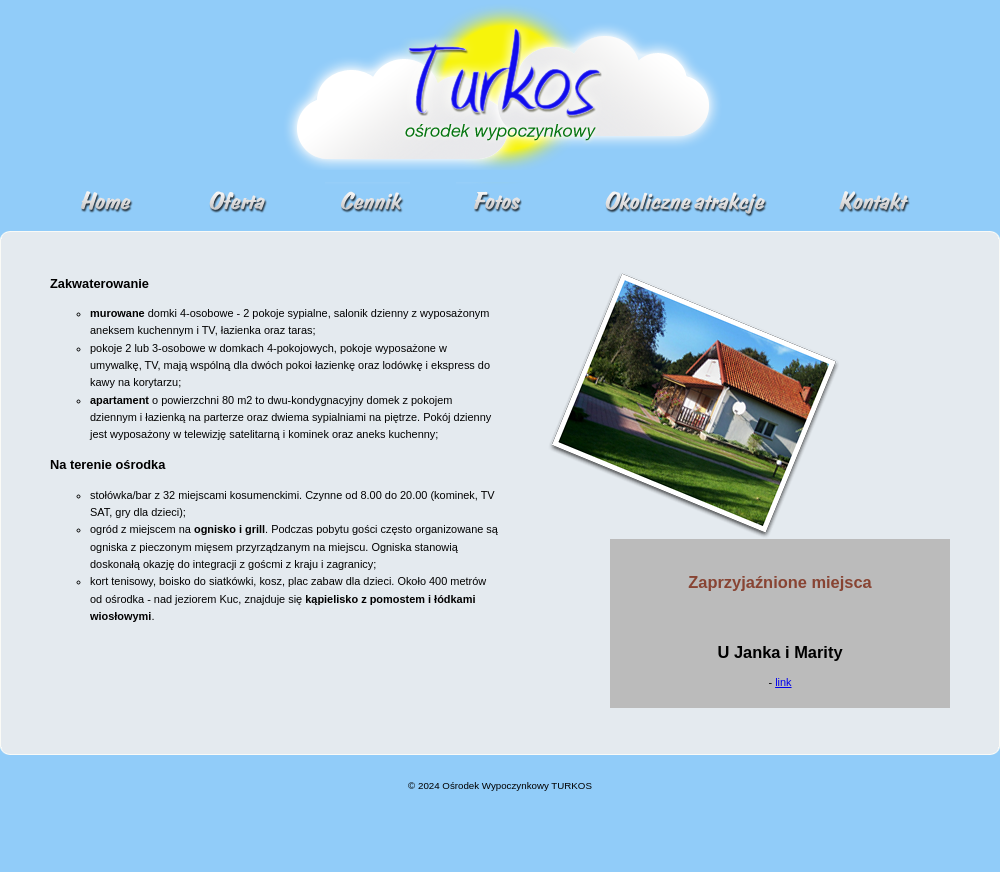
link (783, 682)
